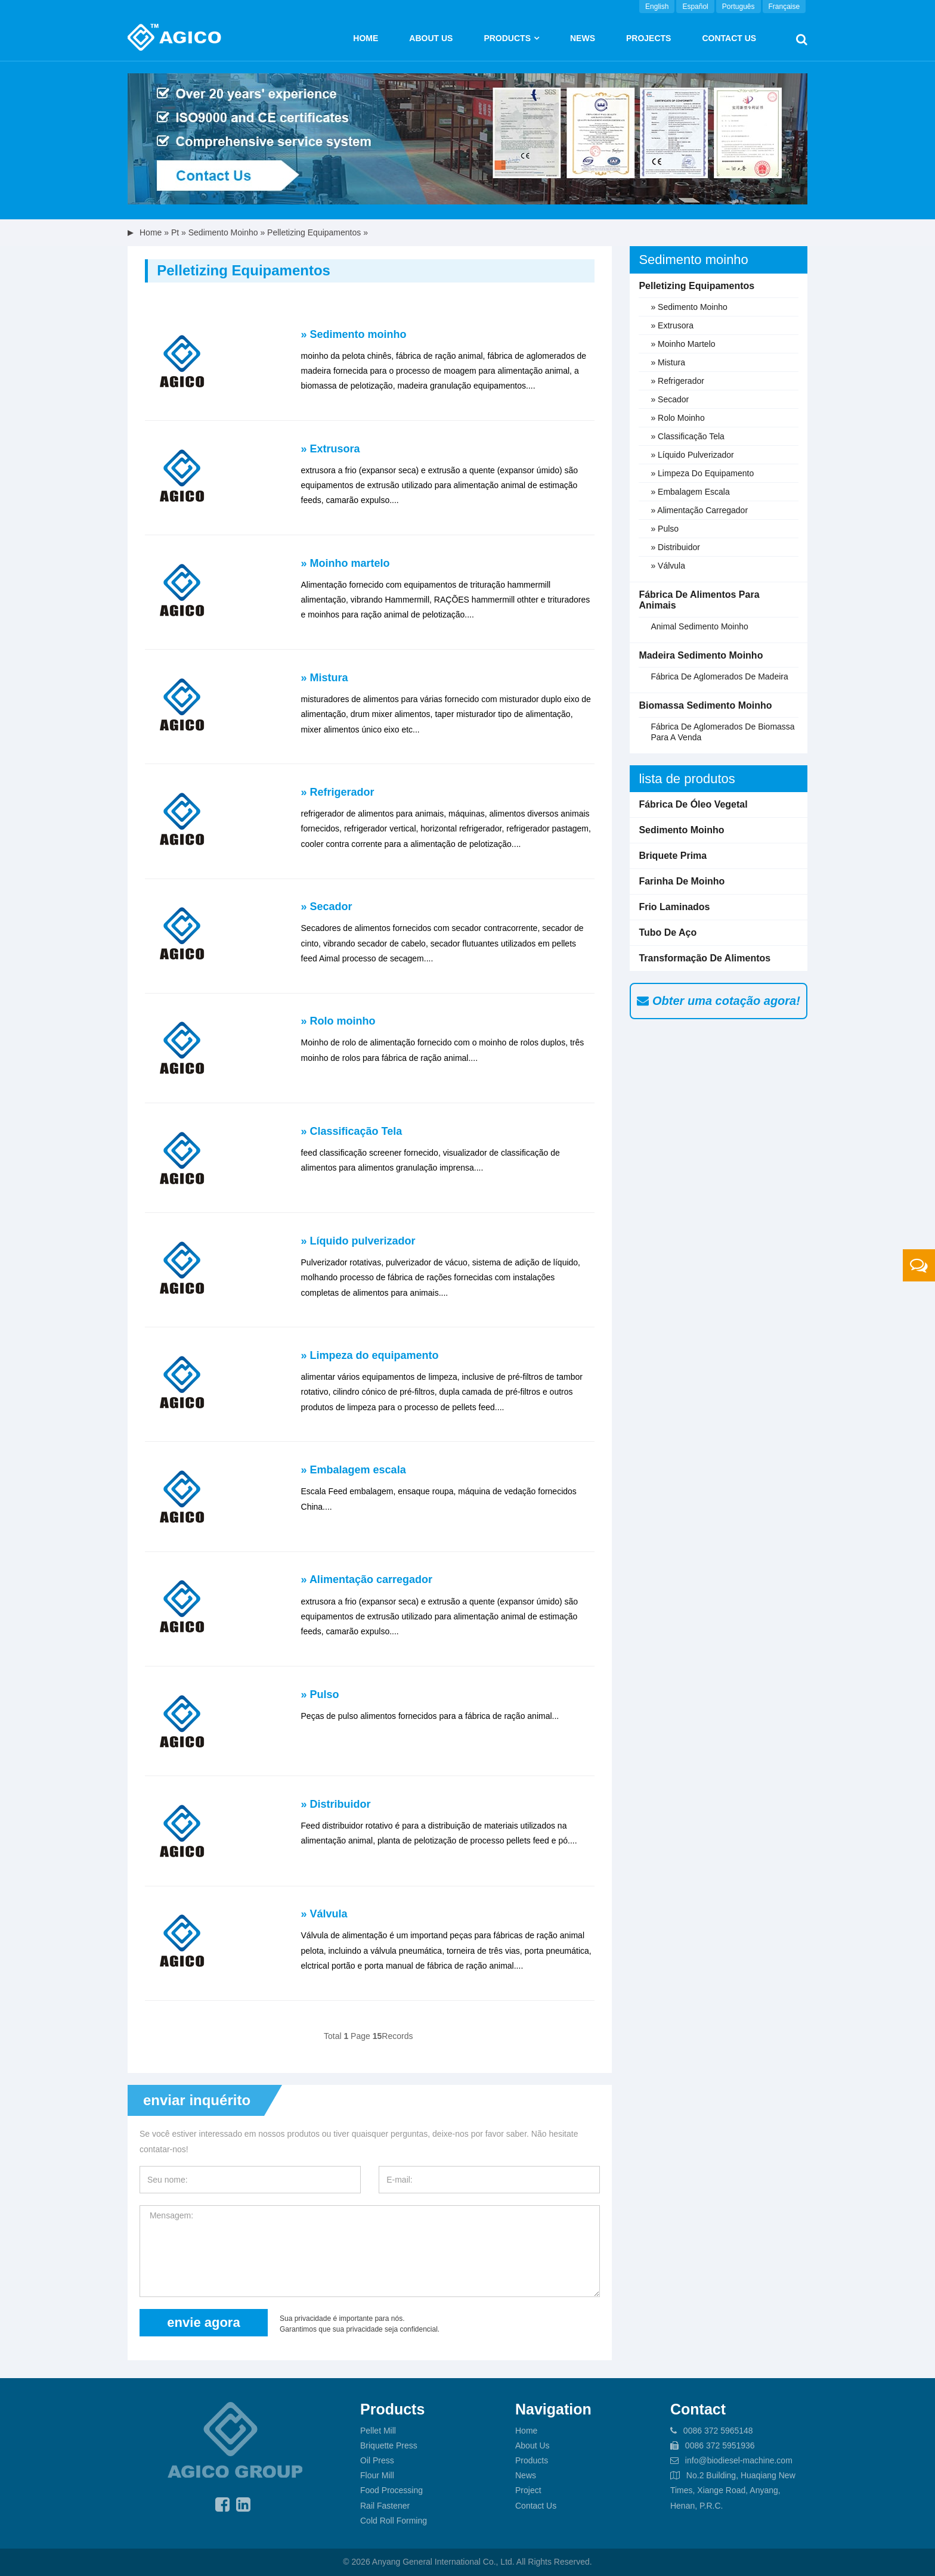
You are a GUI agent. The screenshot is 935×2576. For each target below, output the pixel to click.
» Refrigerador (337, 792)
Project (528, 2490)
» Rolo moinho (338, 1021)
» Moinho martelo (345, 563)
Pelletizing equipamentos (314, 232)
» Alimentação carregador (366, 1579)
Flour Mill (377, 2475)
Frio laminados (674, 907)
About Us (532, 2445)
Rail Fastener (385, 2505)
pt (175, 232)
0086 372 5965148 (718, 2430)
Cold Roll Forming (393, 2520)
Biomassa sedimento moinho (705, 705)
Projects (648, 38)
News (582, 38)
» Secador (326, 907)
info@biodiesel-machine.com (738, 2460)
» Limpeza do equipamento (370, 1355)
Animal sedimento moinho (699, 626)
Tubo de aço (667, 932)
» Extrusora (330, 449)
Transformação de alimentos (704, 958)
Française (784, 6)
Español (695, 6)
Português (738, 6)
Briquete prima (673, 856)
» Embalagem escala (353, 1470)
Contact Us (729, 38)
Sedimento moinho (223, 232)
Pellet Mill (378, 2430)
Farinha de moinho (682, 881)
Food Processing (391, 2490)
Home (365, 38)
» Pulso (320, 1694)
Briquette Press (388, 2445)
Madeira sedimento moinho (701, 655)
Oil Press (377, 2460)
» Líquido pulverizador (358, 1241)
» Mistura (324, 678)
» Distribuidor (336, 1804)
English (656, 6)
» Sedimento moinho (354, 334)
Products (507, 38)
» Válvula (324, 1914)
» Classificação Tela (352, 1131)
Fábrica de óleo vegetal (693, 804)
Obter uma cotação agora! (718, 1000)
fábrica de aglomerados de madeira (719, 676)
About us (431, 38)
